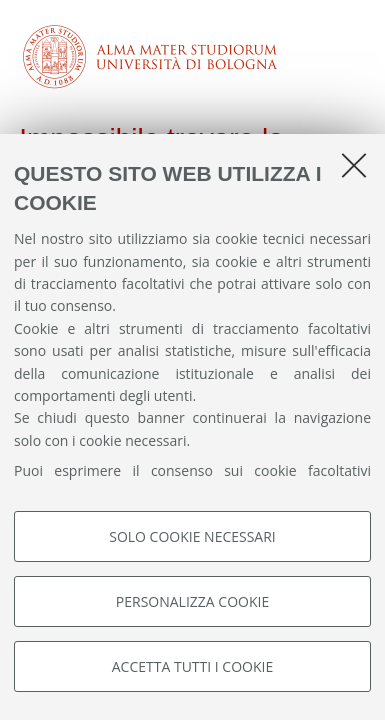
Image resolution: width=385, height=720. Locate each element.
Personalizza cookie (192, 601)
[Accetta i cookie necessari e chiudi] (354, 165)
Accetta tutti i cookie (192, 666)
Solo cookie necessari (192, 536)
